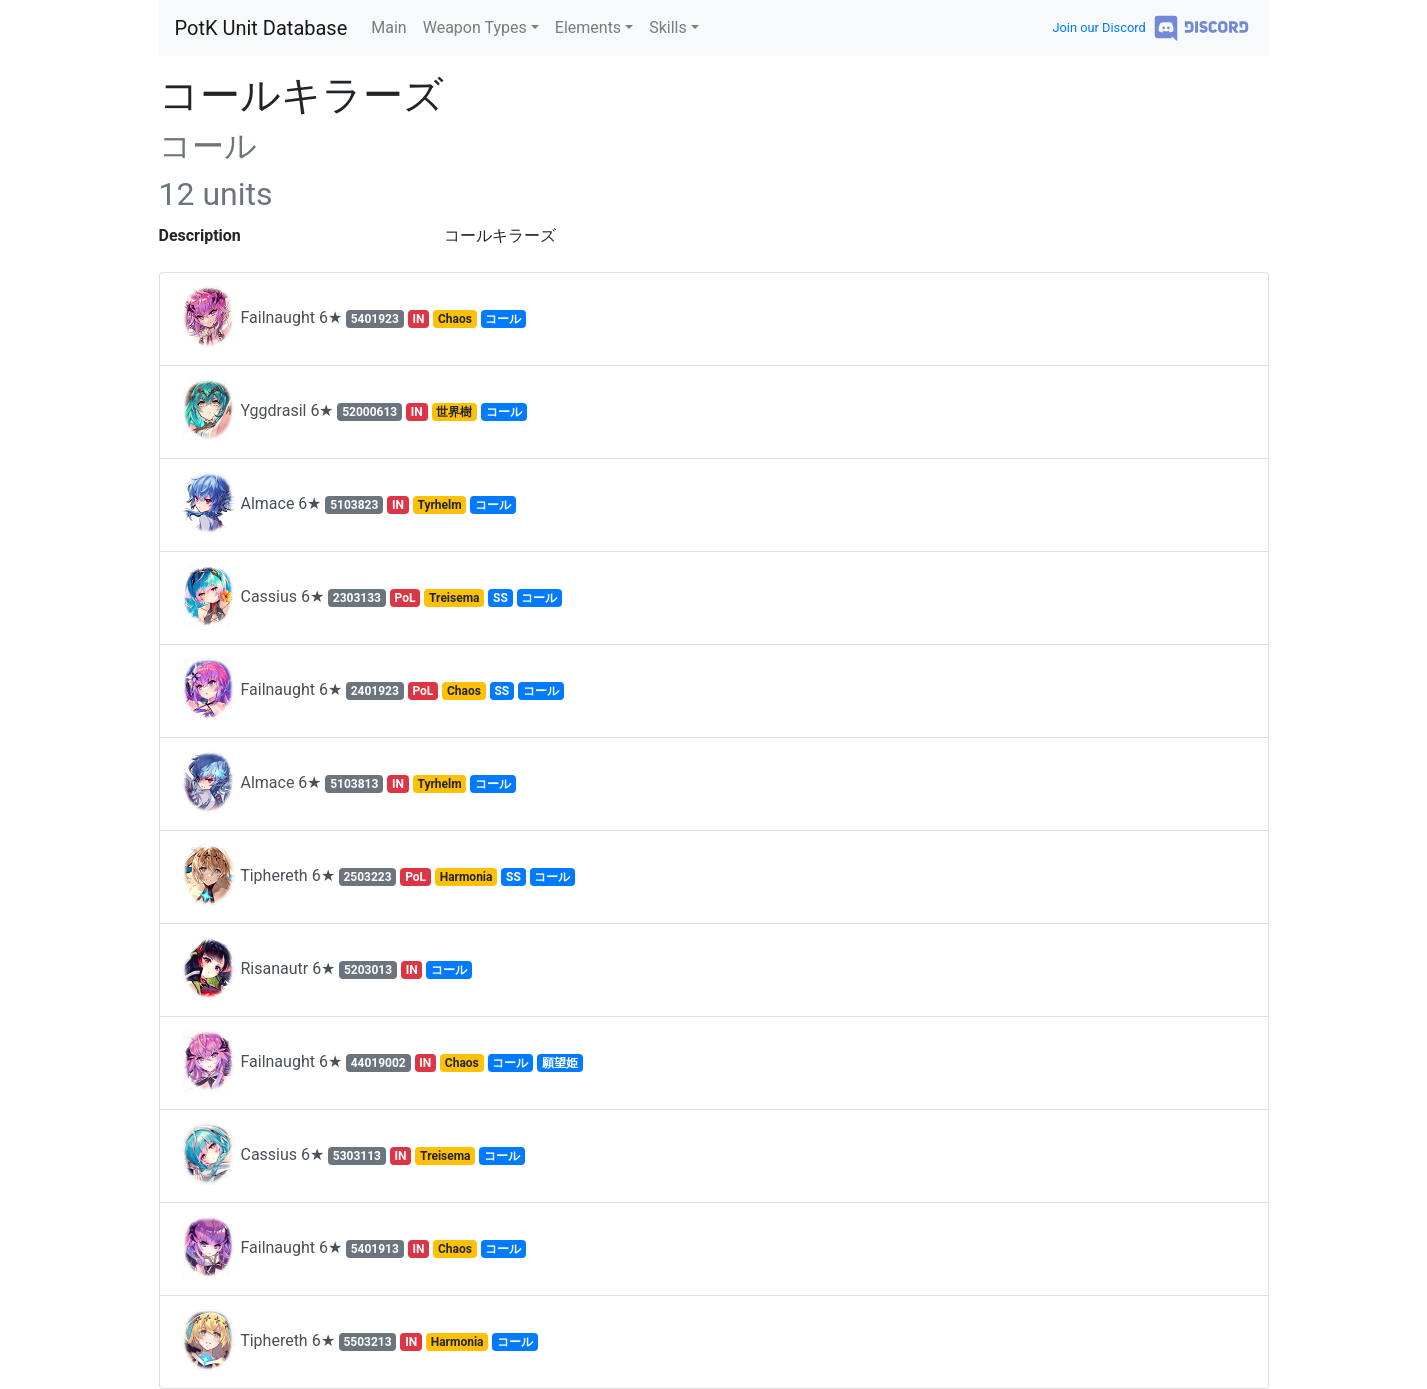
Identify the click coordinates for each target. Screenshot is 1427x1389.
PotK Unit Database (261, 28)
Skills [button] (668, 27)
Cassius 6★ (371, 598)
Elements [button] (588, 27)
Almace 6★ (348, 505)
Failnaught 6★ (353, 319)
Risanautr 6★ (326, 970)
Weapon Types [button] (475, 27)
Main (388, 27)
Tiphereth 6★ (378, 877)
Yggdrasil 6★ (353, 412)
